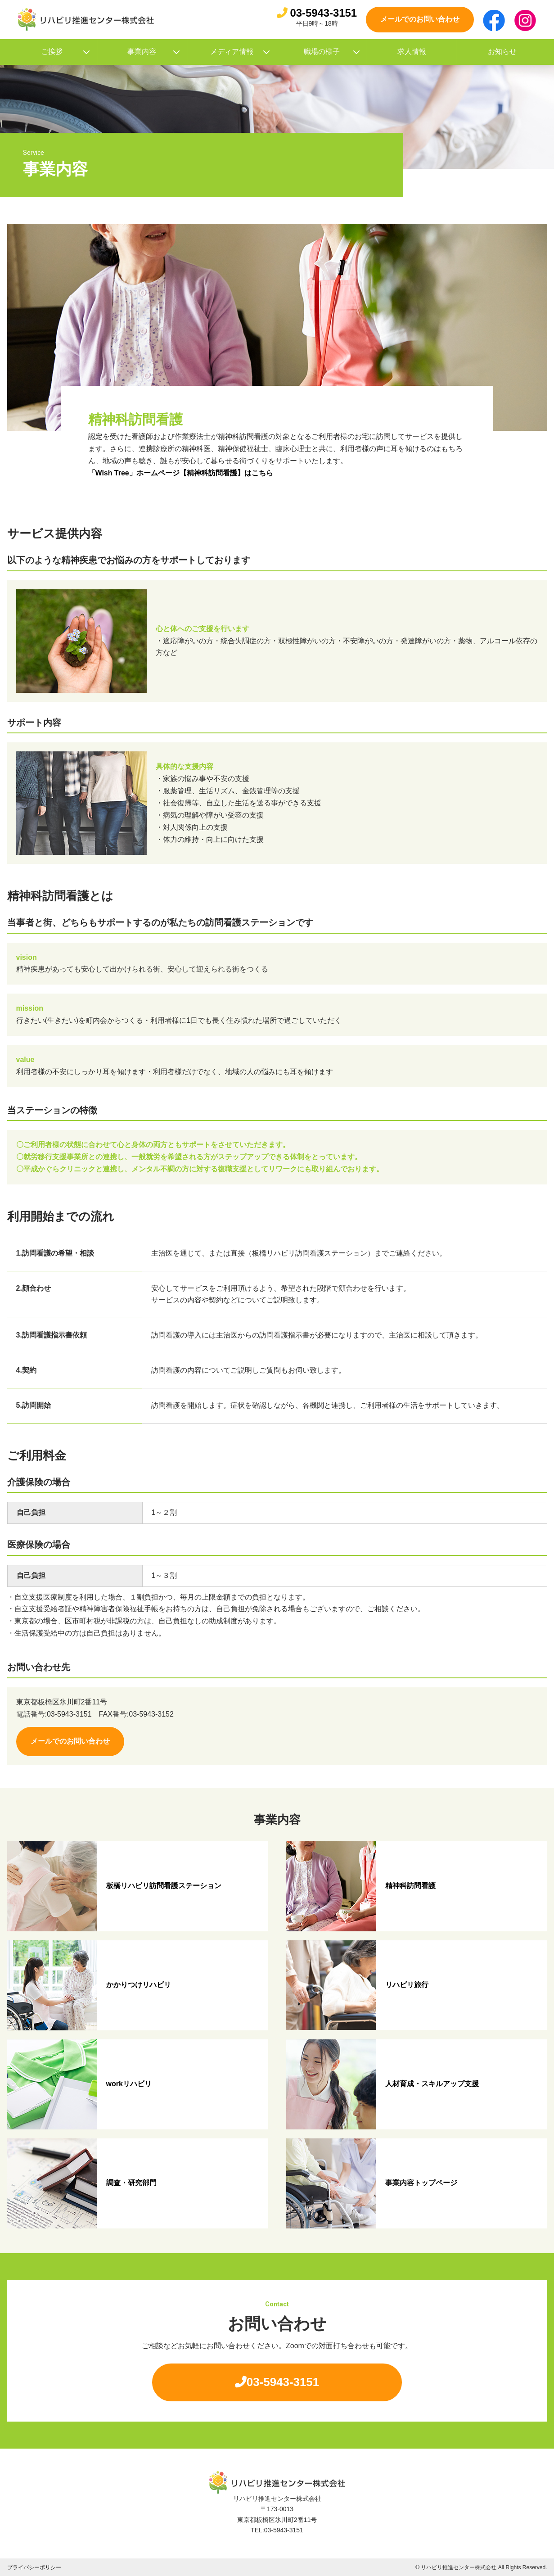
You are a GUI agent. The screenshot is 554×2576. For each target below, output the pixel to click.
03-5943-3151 (317, 13)
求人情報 (411, 51)
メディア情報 (240, 51)
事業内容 (153, 51)
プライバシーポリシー (34, 2567)
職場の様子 (332, 51)
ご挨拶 (65, 51)
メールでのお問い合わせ (419, 19)
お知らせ (502, 51)
